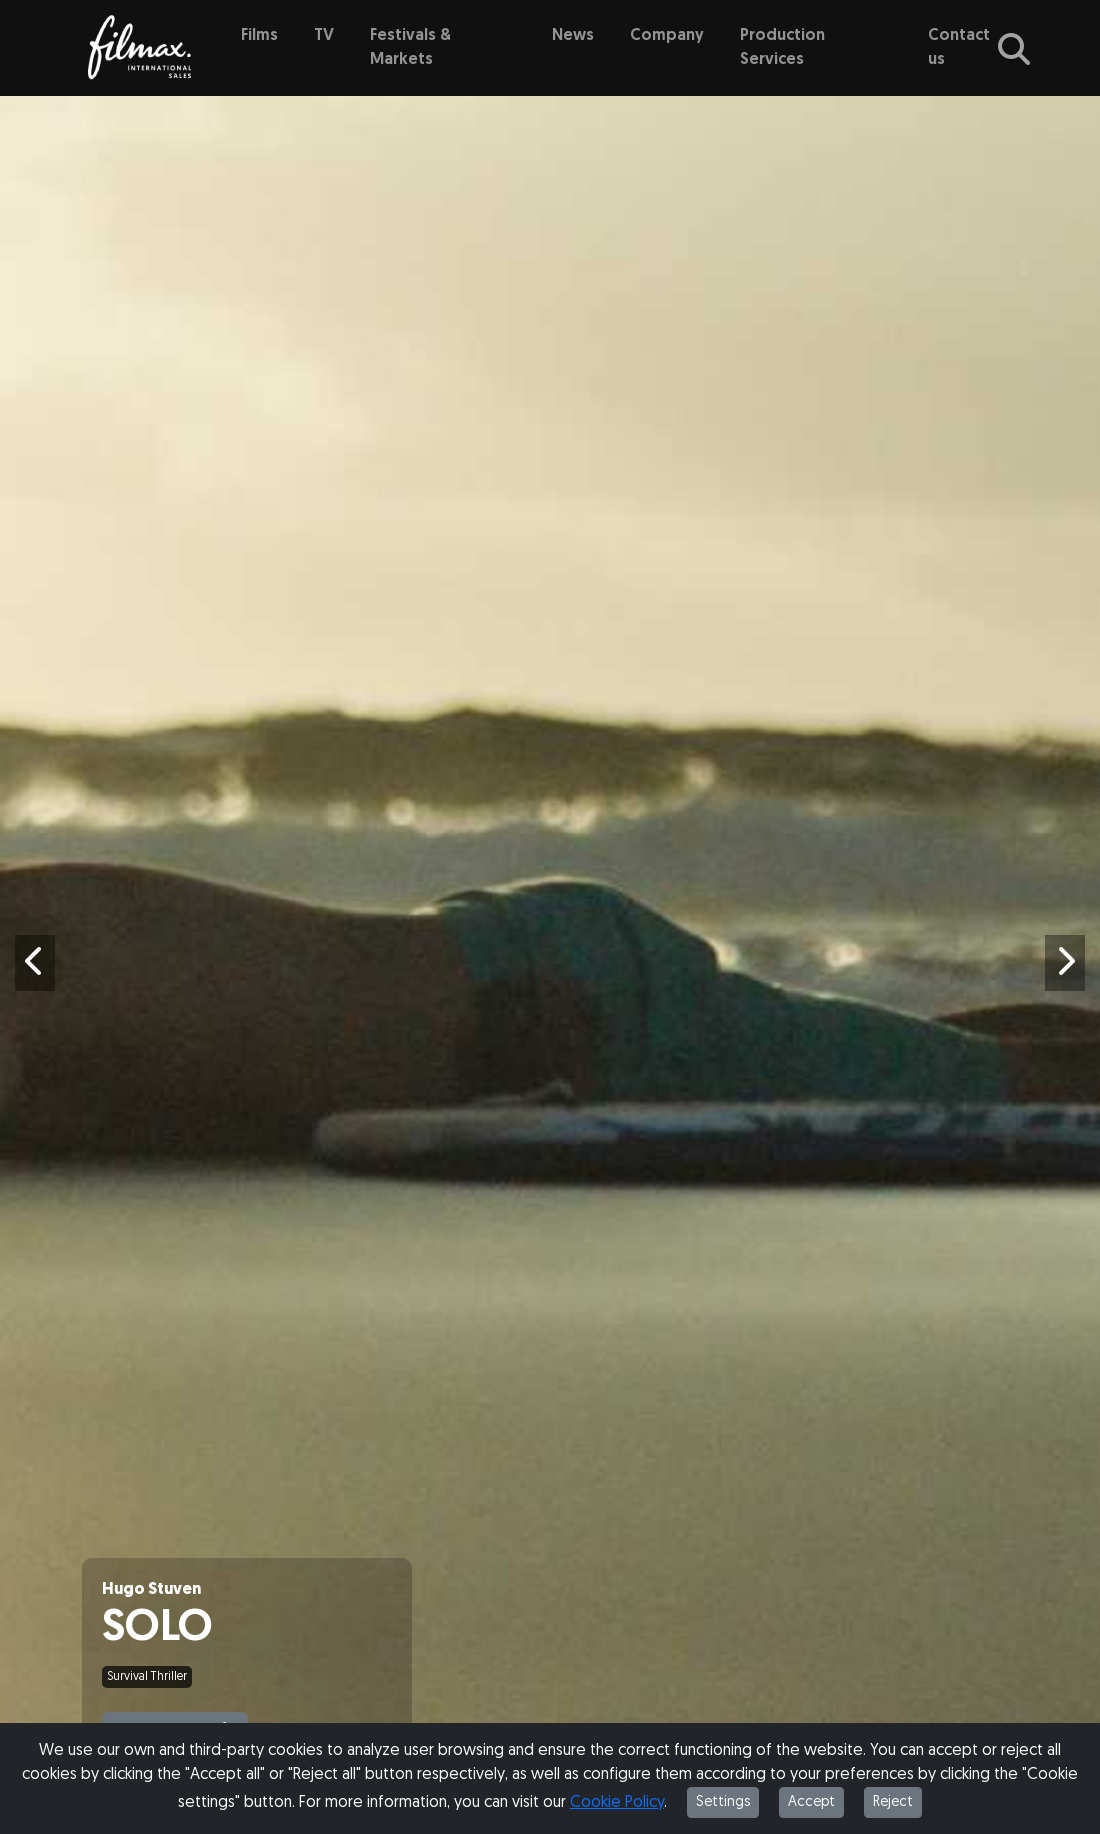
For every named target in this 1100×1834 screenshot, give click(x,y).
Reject (893, 1802)
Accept (811, 1802)
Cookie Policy (617, 1803)
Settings (723, 1802)
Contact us (959, 48)
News (573, 36)
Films (259, 36)
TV (324, 36)
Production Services (782, 48)
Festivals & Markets (410, 48)
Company (667, 36)
